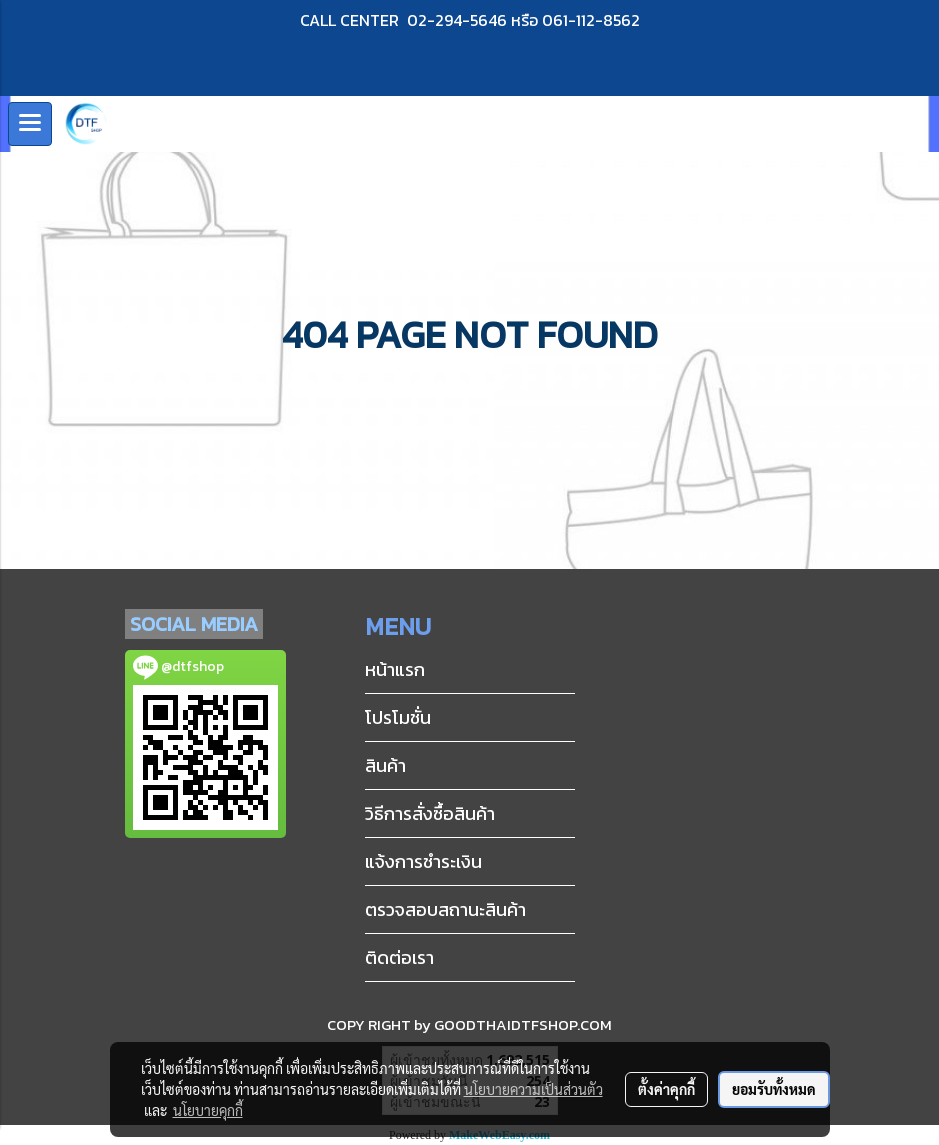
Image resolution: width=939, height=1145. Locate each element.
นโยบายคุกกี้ (208, 1110)
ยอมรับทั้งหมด (774, 1089)
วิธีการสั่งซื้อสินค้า (430, 813)
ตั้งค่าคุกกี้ (666, 1089)
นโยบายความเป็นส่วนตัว (533, 1089)
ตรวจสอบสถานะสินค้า (445, 909)
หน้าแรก (395, 669)
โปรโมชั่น (398, 717)
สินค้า (385, 765)
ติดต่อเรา (399, 957)
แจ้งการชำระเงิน (423, 861)
